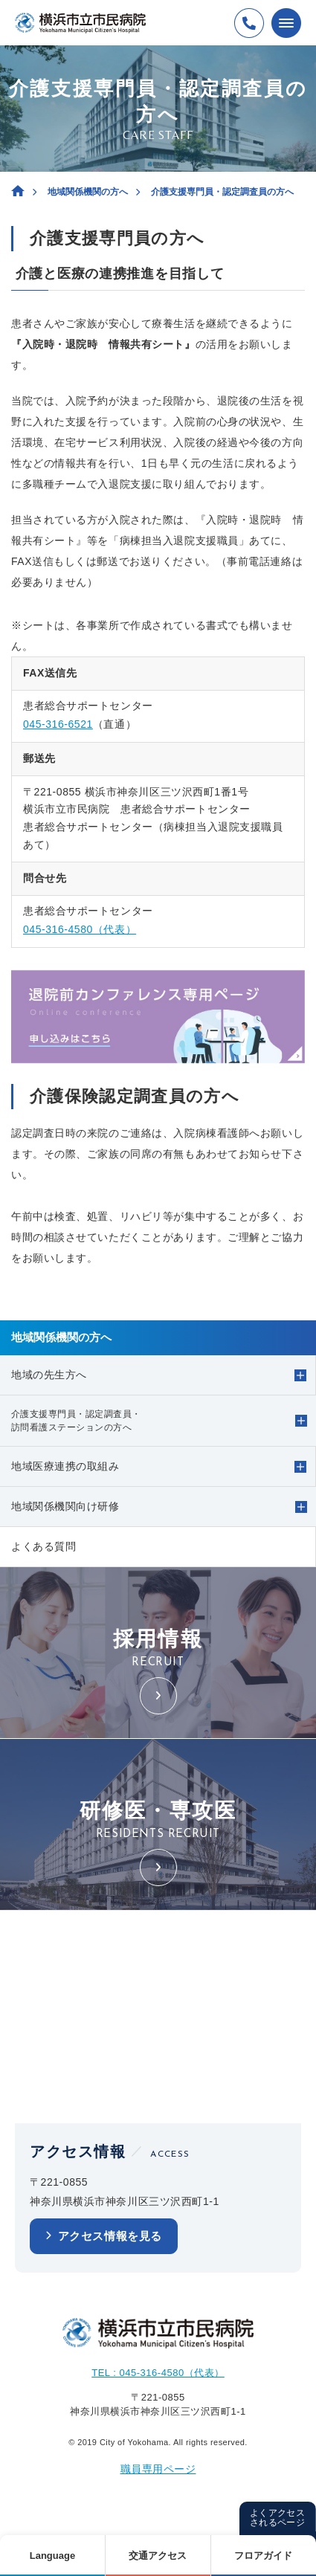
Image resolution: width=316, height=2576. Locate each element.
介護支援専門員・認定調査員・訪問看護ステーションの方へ (76, 1421)
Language (52, 2555)
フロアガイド (263, 2555)
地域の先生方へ (49, 1375)
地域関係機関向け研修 (65, 1506)
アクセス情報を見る (110, 2236)
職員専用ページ (158, 2469)
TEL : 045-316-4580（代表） (158, 2372)
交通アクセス (158, 2555)
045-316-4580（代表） (79, 929)
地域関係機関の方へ (88, 192)
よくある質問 (43, 1546)
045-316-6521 (58, 724)
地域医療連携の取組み (65, 1466)
